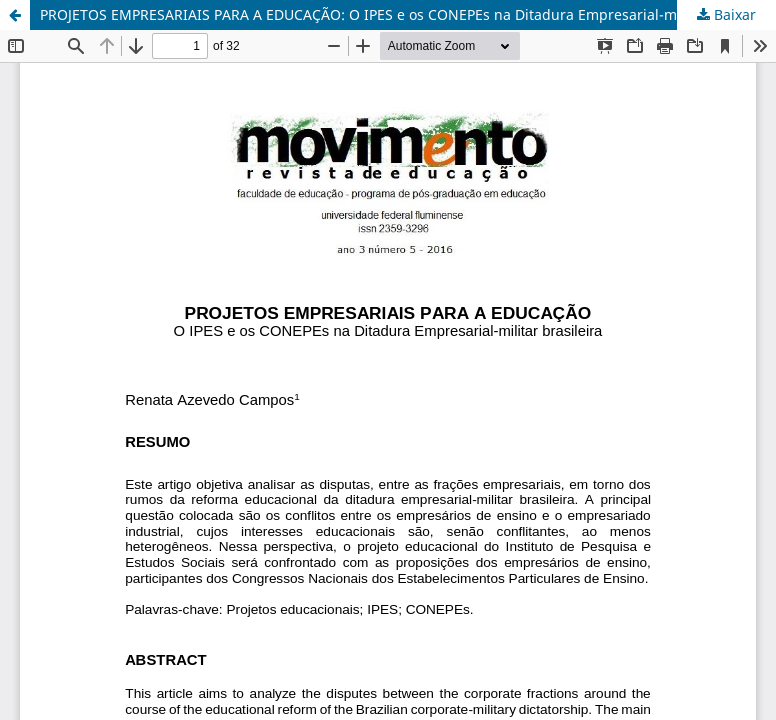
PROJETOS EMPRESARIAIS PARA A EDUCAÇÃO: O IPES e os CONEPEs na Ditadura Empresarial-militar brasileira (408, 14)
